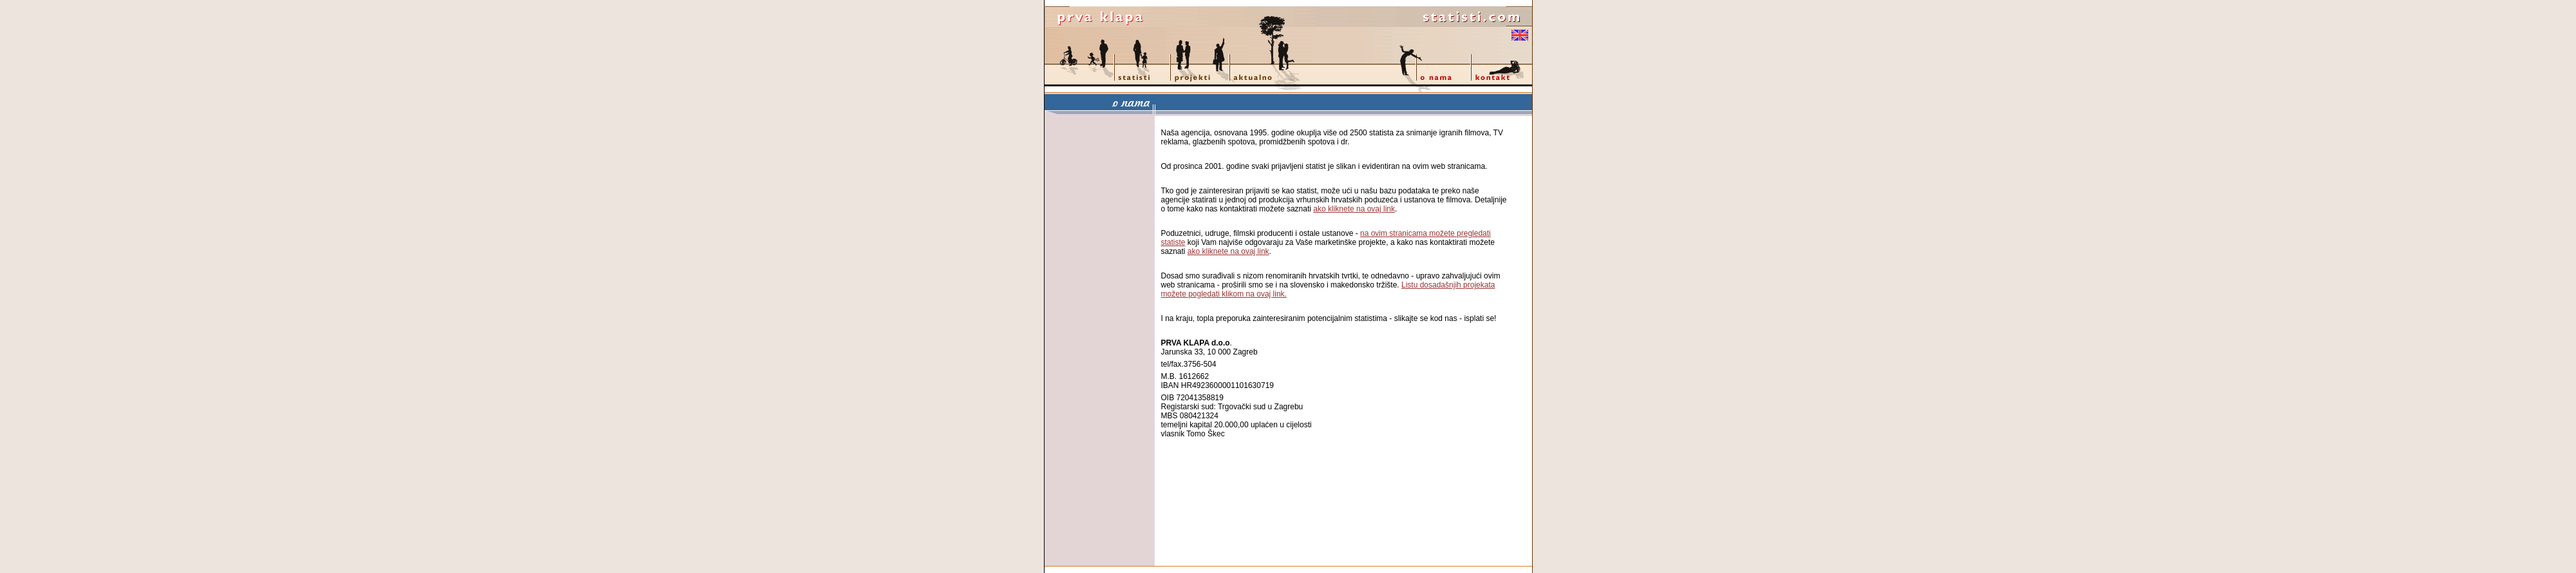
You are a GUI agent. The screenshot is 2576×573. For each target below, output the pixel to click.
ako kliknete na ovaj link (1354, 208)
